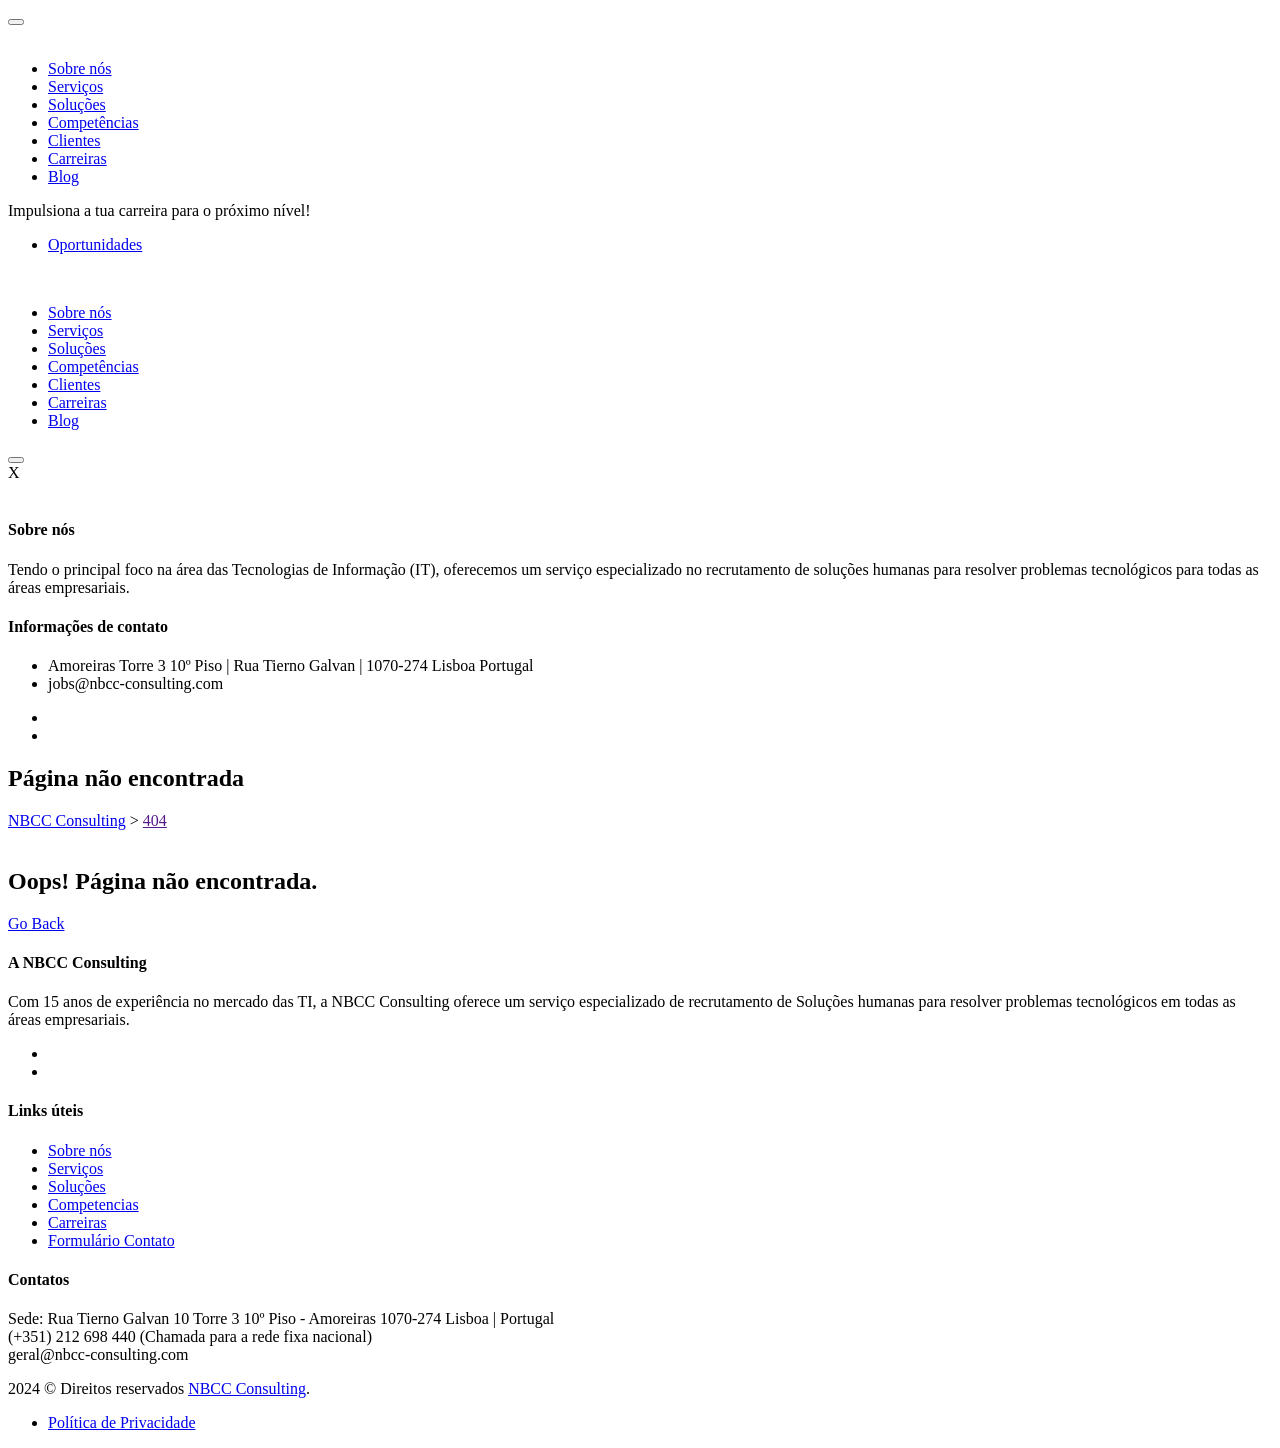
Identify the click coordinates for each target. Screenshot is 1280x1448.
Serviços (75, 86)
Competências (93, 122)
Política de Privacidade (122, 1422)
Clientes (74, 140)
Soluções (77, 104)
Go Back (36, 923)
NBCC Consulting (247, 1388)
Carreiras (77, 158)
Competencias (93, 1204)
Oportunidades (95, 244)
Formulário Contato (111, 1240)
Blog (63, 176)
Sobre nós (80, 68)
